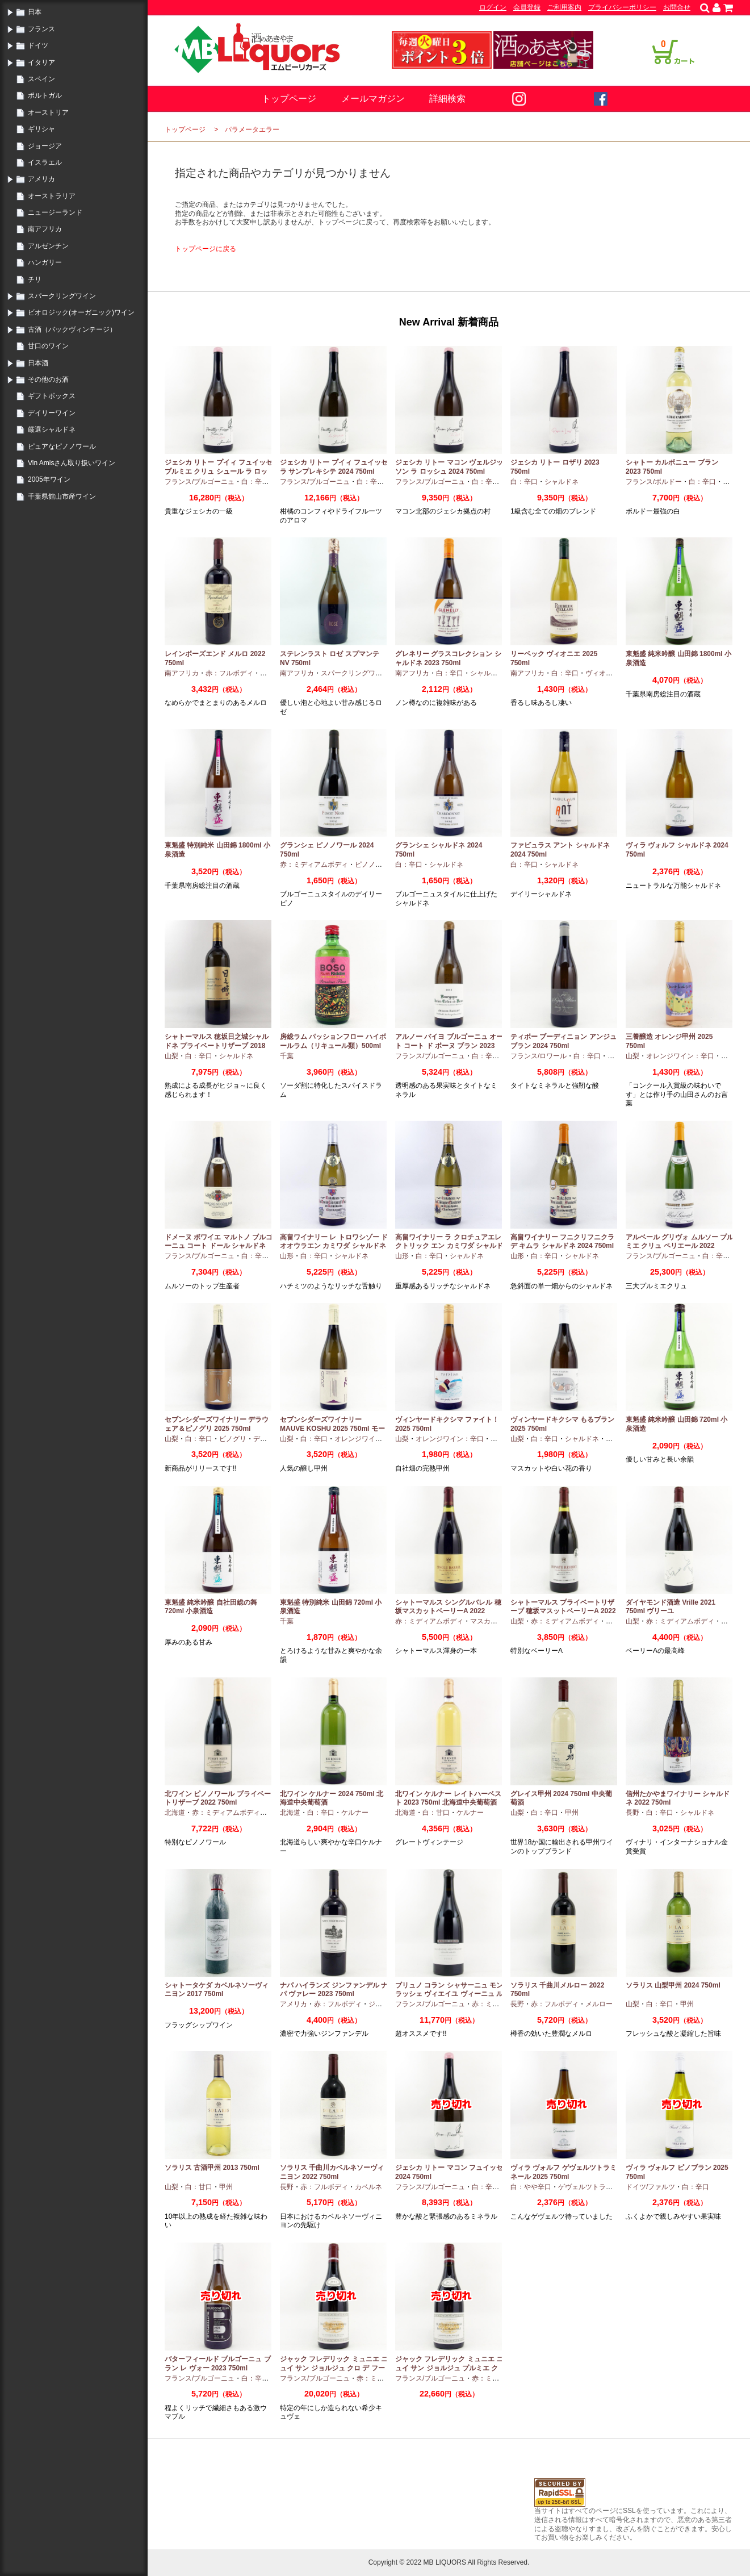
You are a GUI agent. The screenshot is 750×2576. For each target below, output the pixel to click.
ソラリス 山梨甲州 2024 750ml (673, 1985)
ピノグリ (232, 1439)
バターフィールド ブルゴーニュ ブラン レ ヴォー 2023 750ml (218, 2363)
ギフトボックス (52, 396)
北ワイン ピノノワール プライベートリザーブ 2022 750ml (218, 1798)
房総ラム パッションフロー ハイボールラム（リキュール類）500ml (333, 1041)
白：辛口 (255, 482)
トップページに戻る (205, 249)
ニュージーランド (55, 212)
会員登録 (526, 7)
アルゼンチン (48, 246)
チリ (34, 279)
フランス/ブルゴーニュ (199, 482)
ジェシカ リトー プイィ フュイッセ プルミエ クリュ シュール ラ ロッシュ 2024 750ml (219, 471)
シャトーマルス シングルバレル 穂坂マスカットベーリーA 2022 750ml (448, 1611)
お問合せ (676, 7)
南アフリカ (45, 229)
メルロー (599, 2004)
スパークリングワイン (62, 296)
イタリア (41, 62)
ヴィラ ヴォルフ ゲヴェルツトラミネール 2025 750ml (563, 2172)
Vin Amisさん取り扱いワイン (71, 463)
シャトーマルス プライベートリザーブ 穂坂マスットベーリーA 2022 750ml (563, 1611)
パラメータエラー (252, 129)
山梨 (171, 1056)
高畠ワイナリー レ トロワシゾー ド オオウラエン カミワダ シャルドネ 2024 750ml (334, 1246)
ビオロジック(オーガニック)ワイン (81, 312)
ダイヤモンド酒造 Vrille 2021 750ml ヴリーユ (670, 1606)
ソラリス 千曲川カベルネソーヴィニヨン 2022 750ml (332, 2172)
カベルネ (368, 2187)
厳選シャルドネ (52, 429)
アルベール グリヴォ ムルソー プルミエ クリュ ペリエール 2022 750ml (680, 1246)
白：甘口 (436, 1813)
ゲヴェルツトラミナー (592, 2187)
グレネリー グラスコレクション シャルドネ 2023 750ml (448, 658)
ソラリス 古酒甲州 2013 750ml (212, 2168)
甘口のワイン (48, 346)
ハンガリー (45, 262)
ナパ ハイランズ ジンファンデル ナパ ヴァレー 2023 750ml (334, 1989)
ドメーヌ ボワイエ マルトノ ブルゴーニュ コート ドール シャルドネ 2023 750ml (219, 1246)
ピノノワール (375, 865)
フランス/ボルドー (654, 482)
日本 (34, 12)
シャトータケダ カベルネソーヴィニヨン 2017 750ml (217, 1989)
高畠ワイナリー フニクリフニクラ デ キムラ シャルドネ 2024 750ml (562, 1241)
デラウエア (270, 1439)
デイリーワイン (52, 413)
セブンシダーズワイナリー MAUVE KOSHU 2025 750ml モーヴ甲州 (332, 1428)
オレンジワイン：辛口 (680, 1056)
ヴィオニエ (602, 673)
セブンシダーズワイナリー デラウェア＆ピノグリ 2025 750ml (217, 1424)
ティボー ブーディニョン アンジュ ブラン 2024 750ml (563, 1041)
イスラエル (45, 162)
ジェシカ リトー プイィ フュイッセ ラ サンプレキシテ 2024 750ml (334, 466)
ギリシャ (41, 129)
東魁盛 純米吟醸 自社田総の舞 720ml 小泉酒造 (211, 1606)
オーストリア (48, 112)
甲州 (728, 1056)
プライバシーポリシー (622, 7)
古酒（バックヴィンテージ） (72, 329)
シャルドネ (561, 482)
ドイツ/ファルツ (650, 2187)
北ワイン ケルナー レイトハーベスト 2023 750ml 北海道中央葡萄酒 (448, 1798)
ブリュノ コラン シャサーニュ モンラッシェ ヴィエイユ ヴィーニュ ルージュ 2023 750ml (449, 1994)
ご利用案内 (564, 7)
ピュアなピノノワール (62, 446)
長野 (632, 1813)
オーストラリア (52, 196)
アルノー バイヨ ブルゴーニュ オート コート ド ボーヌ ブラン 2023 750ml (449, 1045)
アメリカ (41, 179)
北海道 (175, 1813)
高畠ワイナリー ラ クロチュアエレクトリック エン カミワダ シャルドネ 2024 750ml (449, 1246)
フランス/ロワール (538, 1056)
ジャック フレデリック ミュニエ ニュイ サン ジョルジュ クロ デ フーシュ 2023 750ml (334, 2368)
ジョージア (45, 146)
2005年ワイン (49, 479)
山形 (287, 1256)
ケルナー (354, 1813)
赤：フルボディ (229, 673)
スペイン (41, 79)
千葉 (287, 1056)
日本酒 (38, 363)
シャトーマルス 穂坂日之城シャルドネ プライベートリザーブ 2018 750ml (217, 1045)
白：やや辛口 (530, 2187)
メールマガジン (373, 98)
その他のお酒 (48, 379)
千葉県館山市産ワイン (62, 496)
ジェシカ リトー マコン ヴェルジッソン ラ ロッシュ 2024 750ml (449, 466)
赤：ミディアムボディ (314, 865)
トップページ (289, 98)
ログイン (492, 7)
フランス (41, 29)
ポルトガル (45, 95)
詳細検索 (447, 98)
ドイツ (38, 45)
